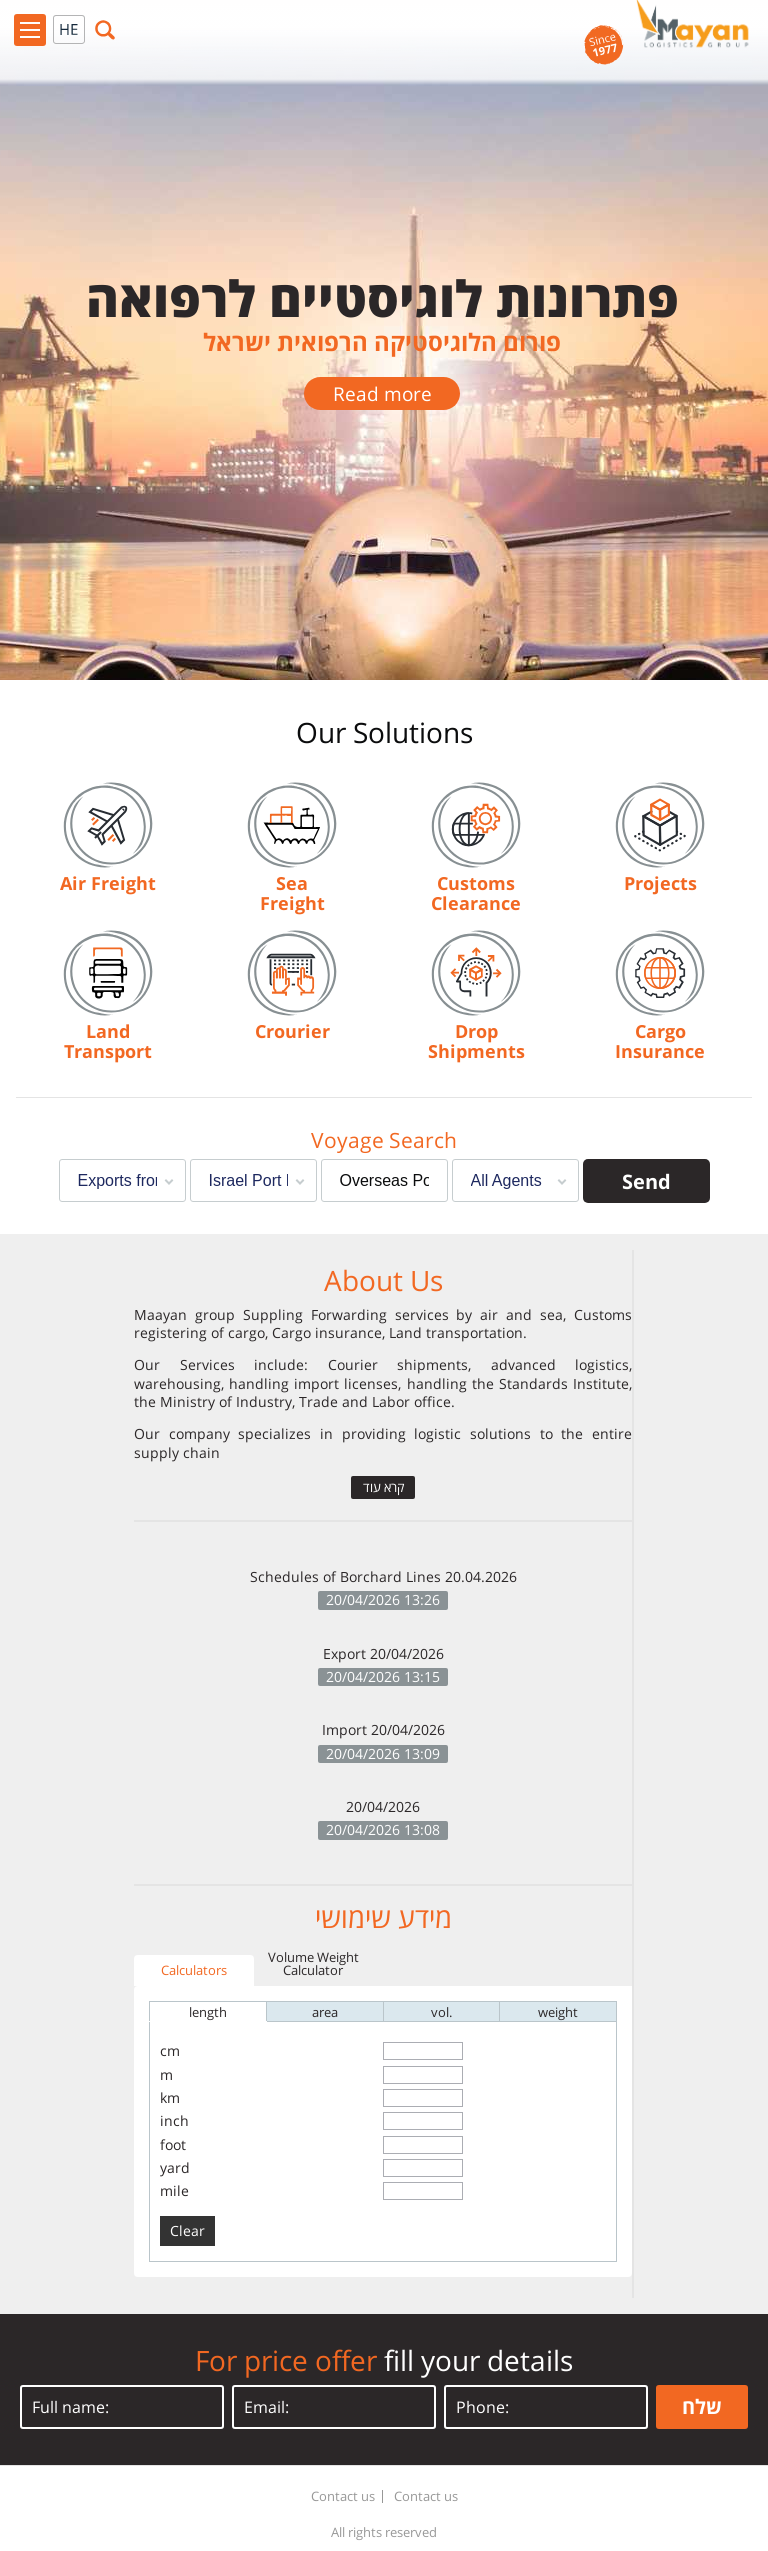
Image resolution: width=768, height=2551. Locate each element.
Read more (382, 393)
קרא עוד (383, 1487)
